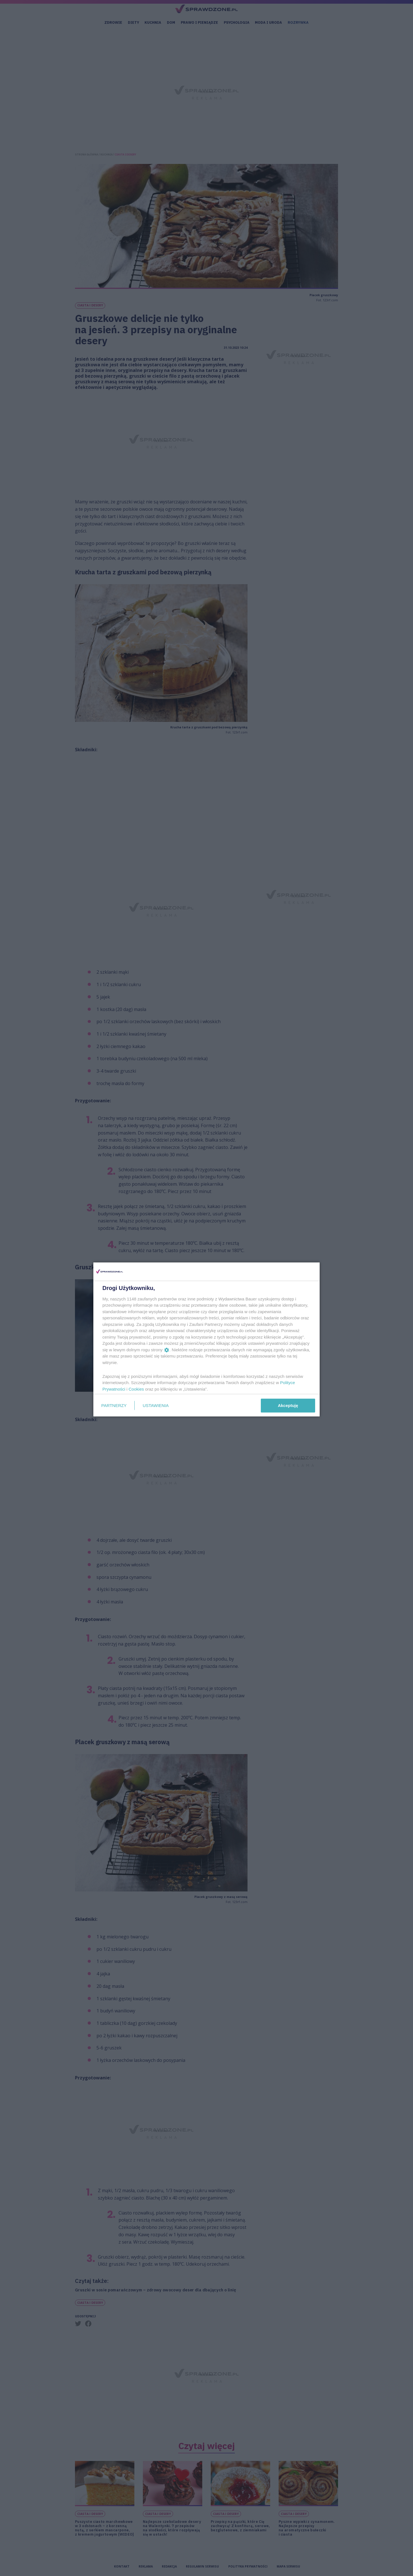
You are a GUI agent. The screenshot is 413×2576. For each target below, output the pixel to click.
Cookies (136, 1388)
